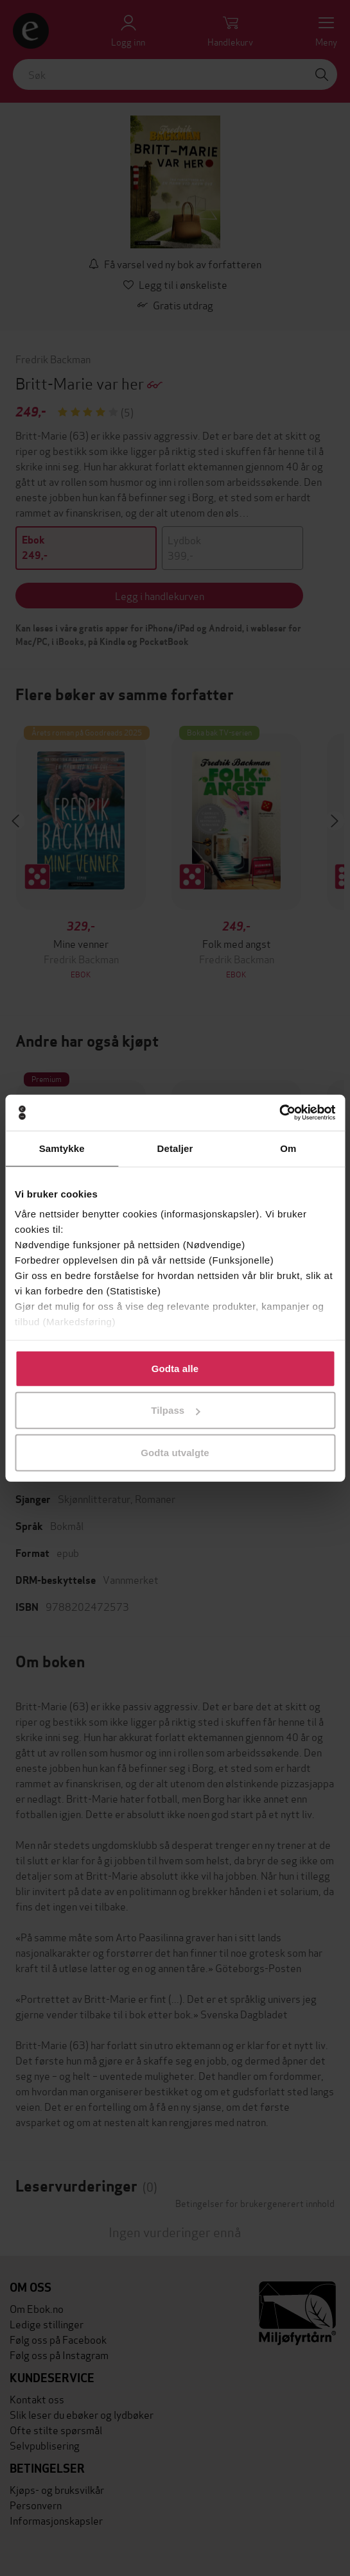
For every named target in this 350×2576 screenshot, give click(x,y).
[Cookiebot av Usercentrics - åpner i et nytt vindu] (279, 1112)
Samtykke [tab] (62, 1147)
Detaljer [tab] (175, 1147)
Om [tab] (288, 1147)
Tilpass (175, 1410)
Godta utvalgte (175, 1452)
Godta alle (175, 1367)
